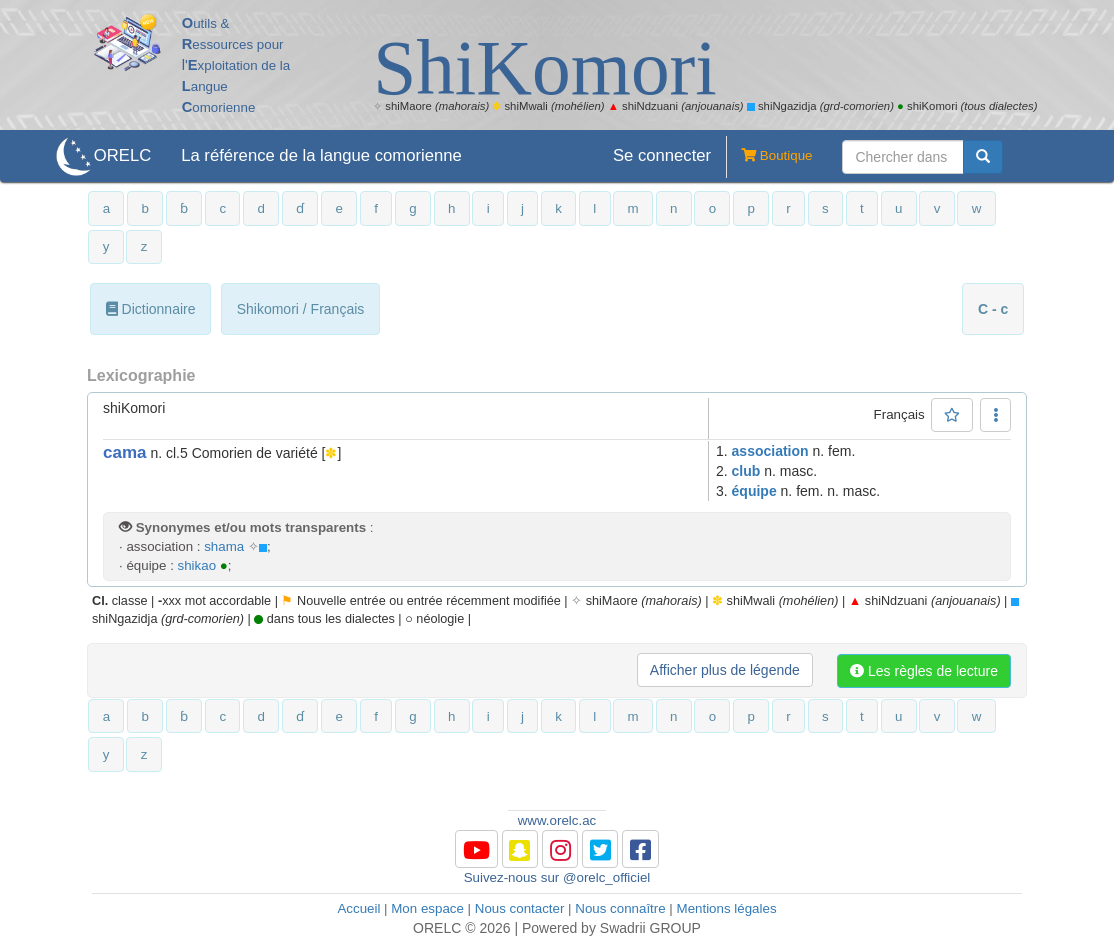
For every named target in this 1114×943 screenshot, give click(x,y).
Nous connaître (620, 908)
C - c (993, 309)
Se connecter (662, 155)
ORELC (122, 155)
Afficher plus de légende (725, 670)
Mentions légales (727, 908)
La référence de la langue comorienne (321, 155)
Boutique (769, 157)
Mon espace (427, 908)
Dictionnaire (151, 309)
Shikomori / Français (301, 309)
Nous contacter (520, 908)
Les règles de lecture (924, 671)
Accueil (358, 908)
